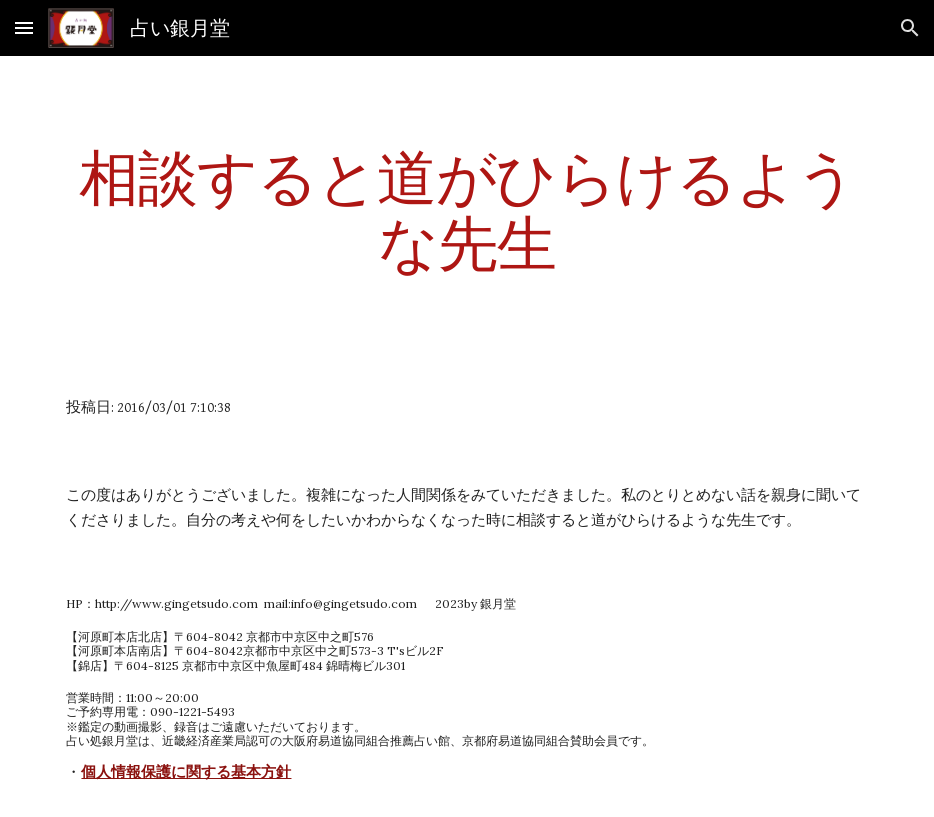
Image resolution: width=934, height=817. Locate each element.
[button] (24, 27)
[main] (466, 210)
